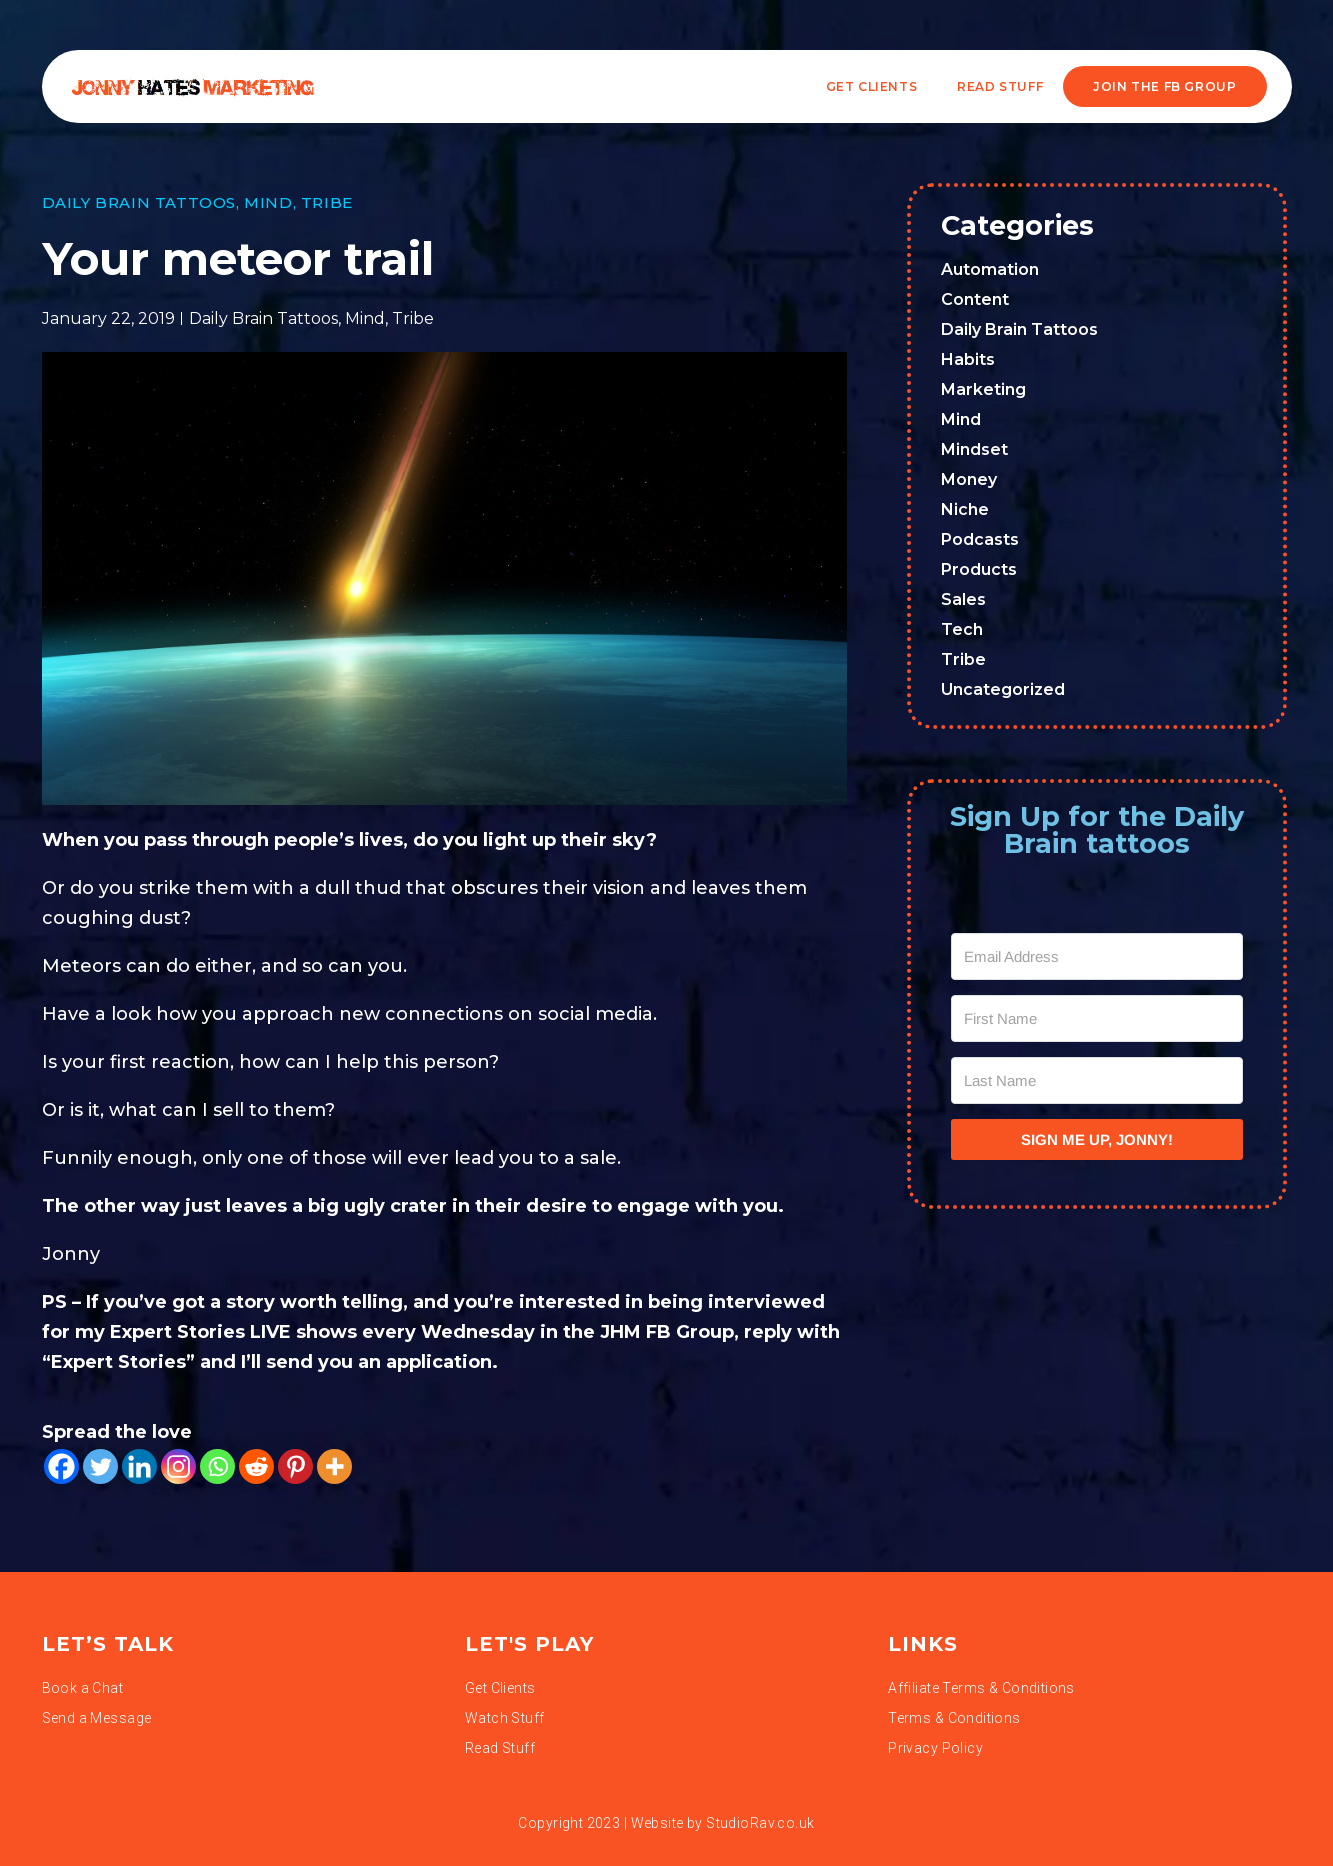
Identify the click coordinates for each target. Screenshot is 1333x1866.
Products (979, 569)
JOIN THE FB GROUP (1164, 86)
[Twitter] (100, 1466)
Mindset (974, 449)
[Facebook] (61, 1466)
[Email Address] (1097, 956)
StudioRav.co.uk (760, 1823)
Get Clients (872, 86)
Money (969, 479)
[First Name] (1097, 1018)
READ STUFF (1000, 86)
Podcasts (980, 539)
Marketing (983, 389)
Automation (990, 269)
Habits (968, 359)
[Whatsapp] (217, 1466)
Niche (965, 509)
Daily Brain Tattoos (139, 202)
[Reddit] (256, 1466)
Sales (963, 599)
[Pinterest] (295, 1466)
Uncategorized (1003, 689)
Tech (962, 629)
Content (975, 299)
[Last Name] (1097, 1080)
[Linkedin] (139, 1466)
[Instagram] (178, 1466)
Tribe (327, 202)
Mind (268, 202)
